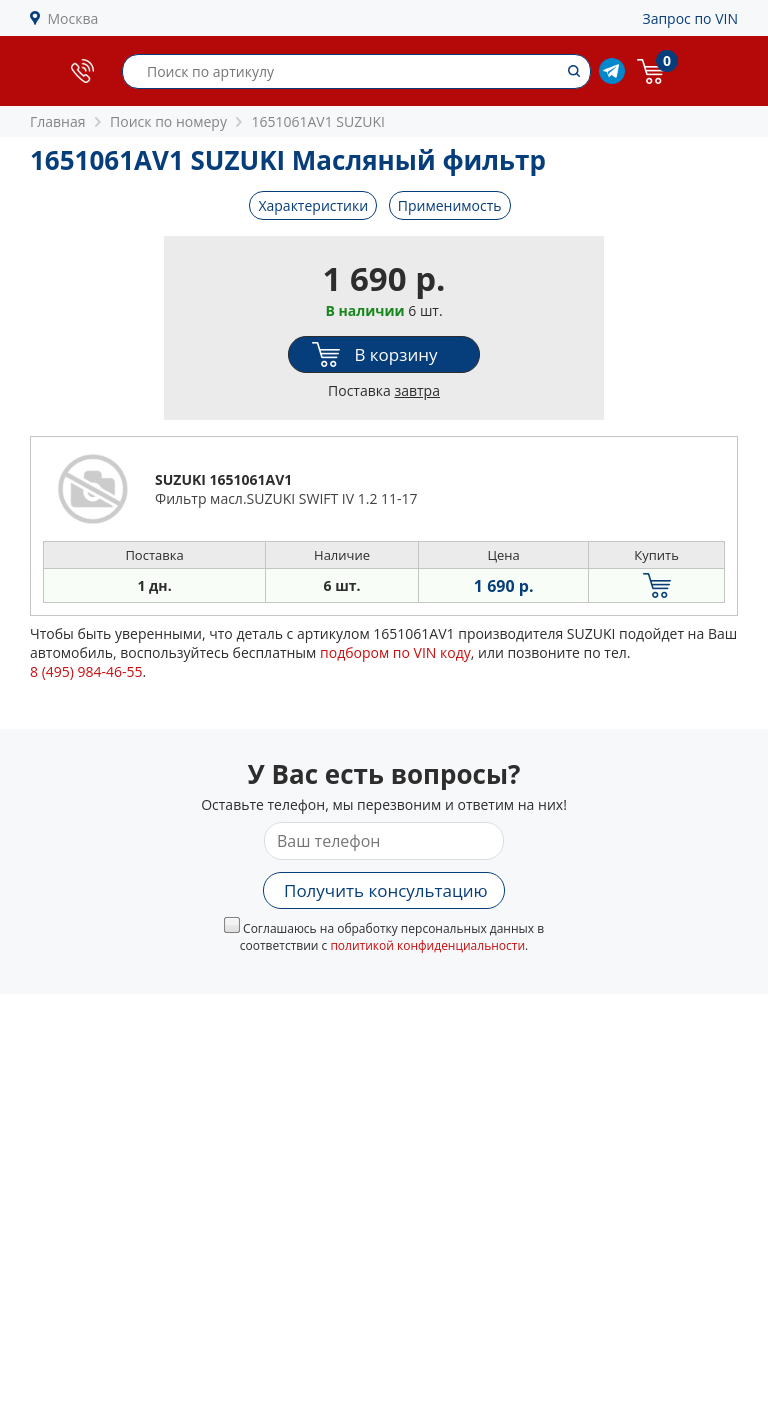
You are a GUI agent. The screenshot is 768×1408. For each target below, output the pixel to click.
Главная (58, 121)
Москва (73, 18)
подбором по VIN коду (395, 652)
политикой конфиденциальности (427, 945)
